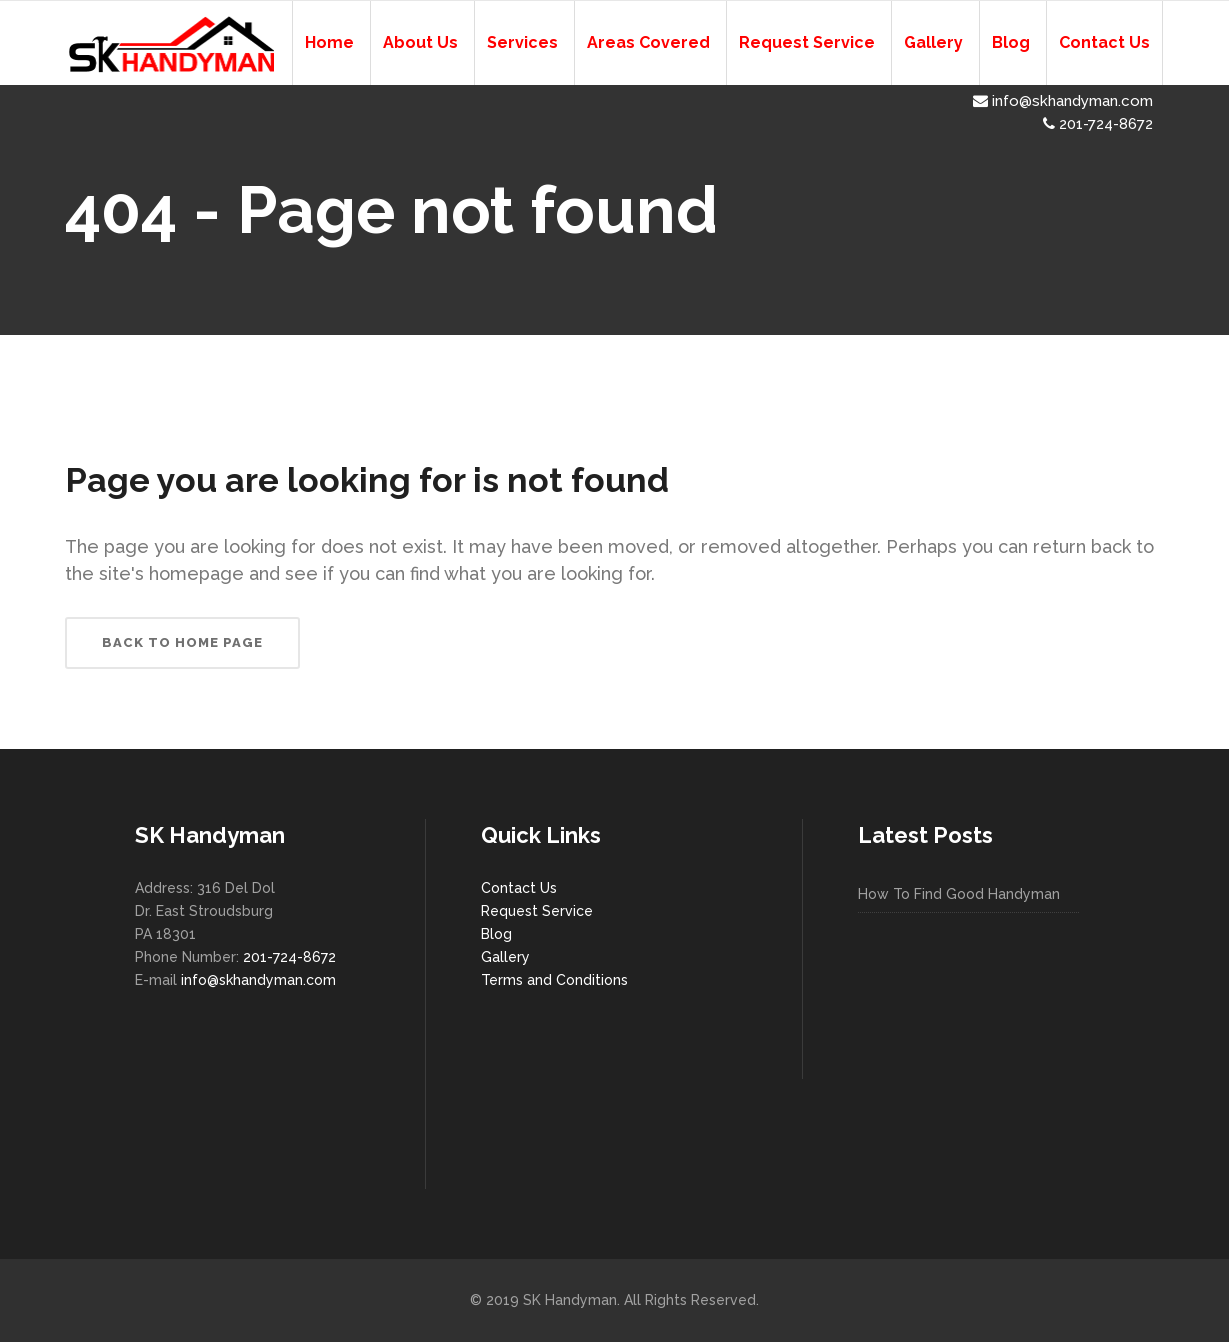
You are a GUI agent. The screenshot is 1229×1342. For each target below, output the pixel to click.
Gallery (505, 957)
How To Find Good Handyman (959, 894)
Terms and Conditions (554, 980)
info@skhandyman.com (1063, 101)
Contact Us (519, 888)
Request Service (537, 911)
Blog (496, 934)
